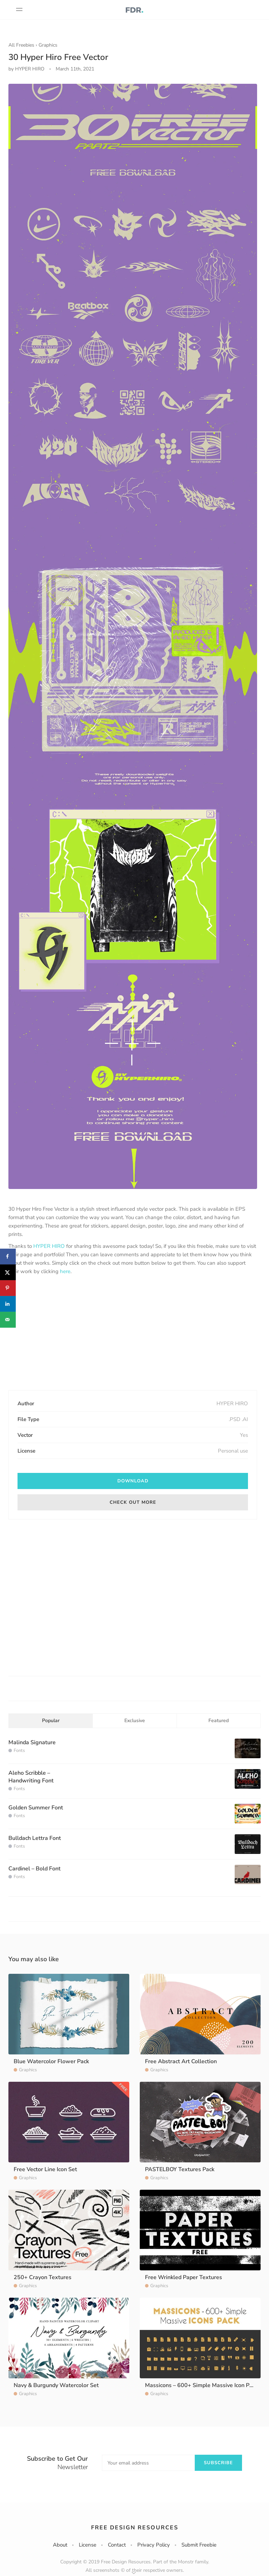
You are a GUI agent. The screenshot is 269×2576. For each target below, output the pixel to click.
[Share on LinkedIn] (8, 1304)
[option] (132, 636)
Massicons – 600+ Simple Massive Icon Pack (201, 2385)
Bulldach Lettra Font (34, 1838)
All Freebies (21, 45)
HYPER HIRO (49, 1246)
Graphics (48, 45)
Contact (117, 2544)
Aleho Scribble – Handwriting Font (31, 1777)
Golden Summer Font (35, 1808)
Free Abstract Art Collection (181, 2061)
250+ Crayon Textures (42, 2277)
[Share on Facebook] (8, 1256)
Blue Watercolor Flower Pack (51, 2061)
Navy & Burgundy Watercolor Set (56, 2385)
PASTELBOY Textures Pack (179, 2169)
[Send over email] (8, 1319)
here (65, 1271)
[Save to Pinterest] (8, 1288)
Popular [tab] (51, 1720)
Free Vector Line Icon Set (45, 2169)
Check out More (133, 1502)
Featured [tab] (218, 1720)
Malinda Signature (32, 1742)
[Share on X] (8, 1272)
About (60, 2544)
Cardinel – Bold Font (34, 1868)
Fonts (19, 1750)
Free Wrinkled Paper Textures (183, 2277)
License (87, 2544)
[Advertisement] (132, 1333)
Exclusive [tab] (134, 1720)
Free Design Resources (134, 2527)
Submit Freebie (198, 2544)
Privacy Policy (153, 2544)
